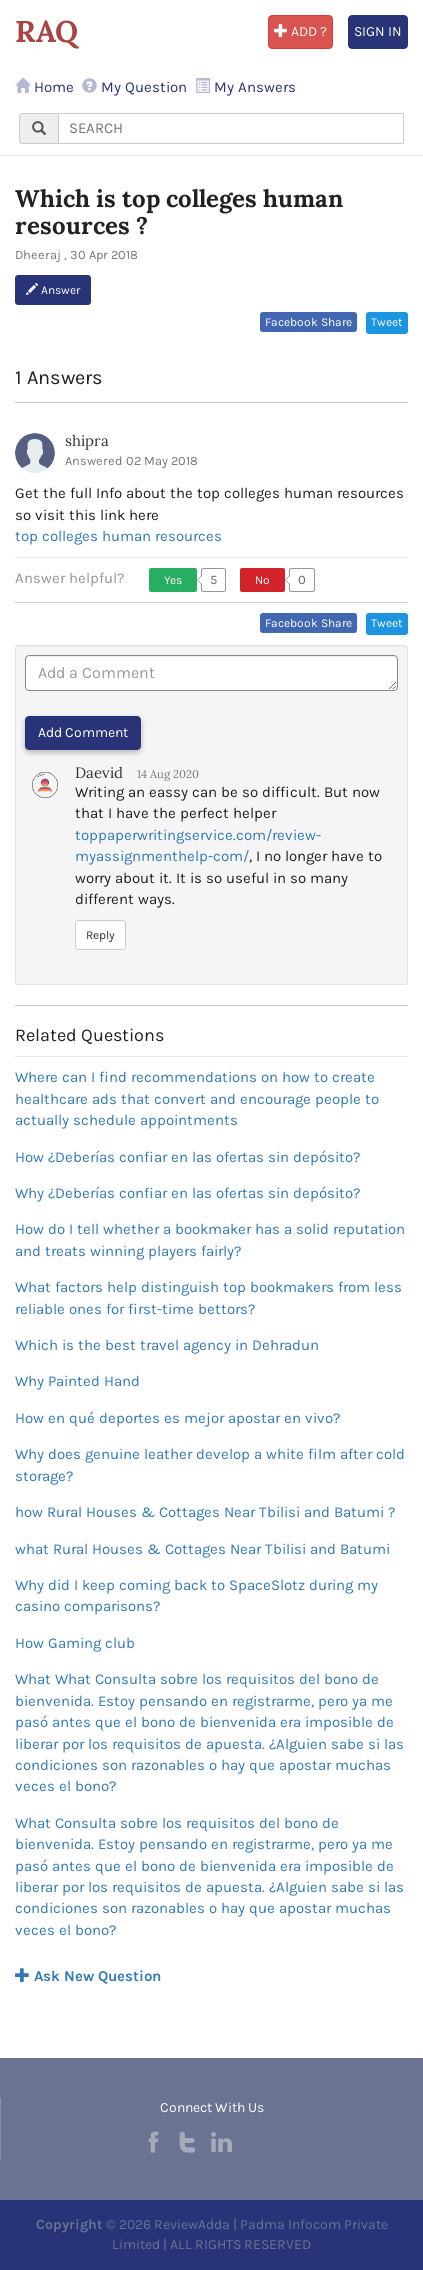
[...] (231, 128)
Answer (53, 290)
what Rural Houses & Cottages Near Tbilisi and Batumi (202, 1549)
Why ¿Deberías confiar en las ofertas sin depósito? (187, 1193)
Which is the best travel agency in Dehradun (167, 1345)
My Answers (245, 87)
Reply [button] (100, 935)
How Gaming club (75, 1643)
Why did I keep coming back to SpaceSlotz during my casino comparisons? (196, 1595)
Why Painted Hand (77, 1381)
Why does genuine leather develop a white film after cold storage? (210, 1464)
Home (44, 87)
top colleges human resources (118, 536)
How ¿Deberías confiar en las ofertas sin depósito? (187, 1157)
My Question (134, 87)
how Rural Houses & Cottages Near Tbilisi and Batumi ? (205, 1512)
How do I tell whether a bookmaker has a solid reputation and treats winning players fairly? (210, 1239)
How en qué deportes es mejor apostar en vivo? (177, 1418)
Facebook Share (308, 322)
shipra (87, 440)
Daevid (99, 772)
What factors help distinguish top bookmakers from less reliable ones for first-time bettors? (208, 1297)
